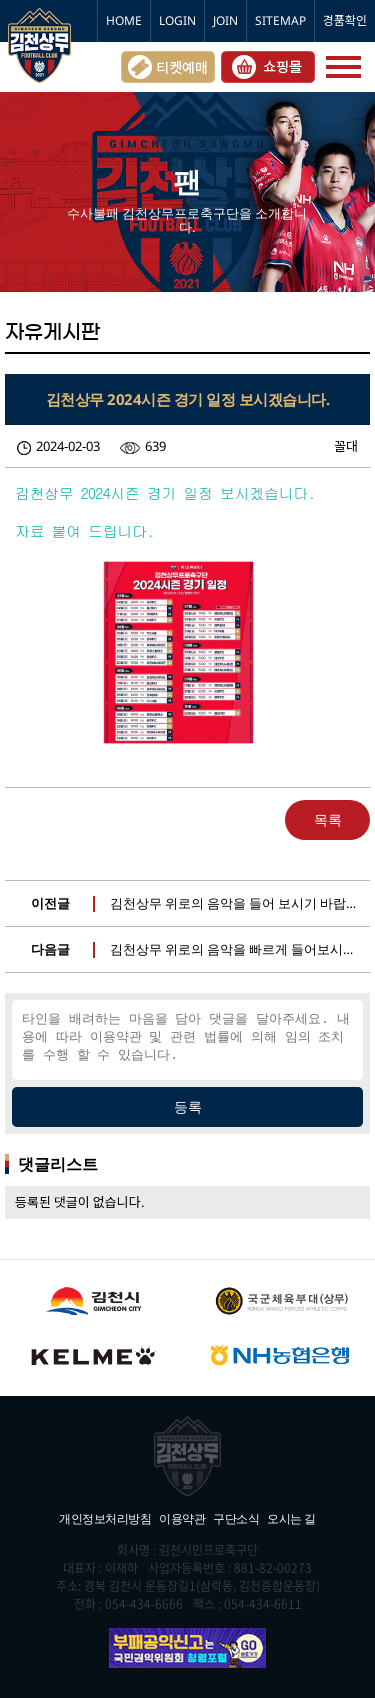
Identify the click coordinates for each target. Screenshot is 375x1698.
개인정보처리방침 (105, 1518)
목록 (328, 819)
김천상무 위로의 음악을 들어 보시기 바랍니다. (242, 903)
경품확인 (345, 20)
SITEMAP (280, 20)
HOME (124, 20)
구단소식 (236, 1518)
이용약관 (182, 1518)
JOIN (225, 20)
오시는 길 (291, 1518)
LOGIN (177, 20)
